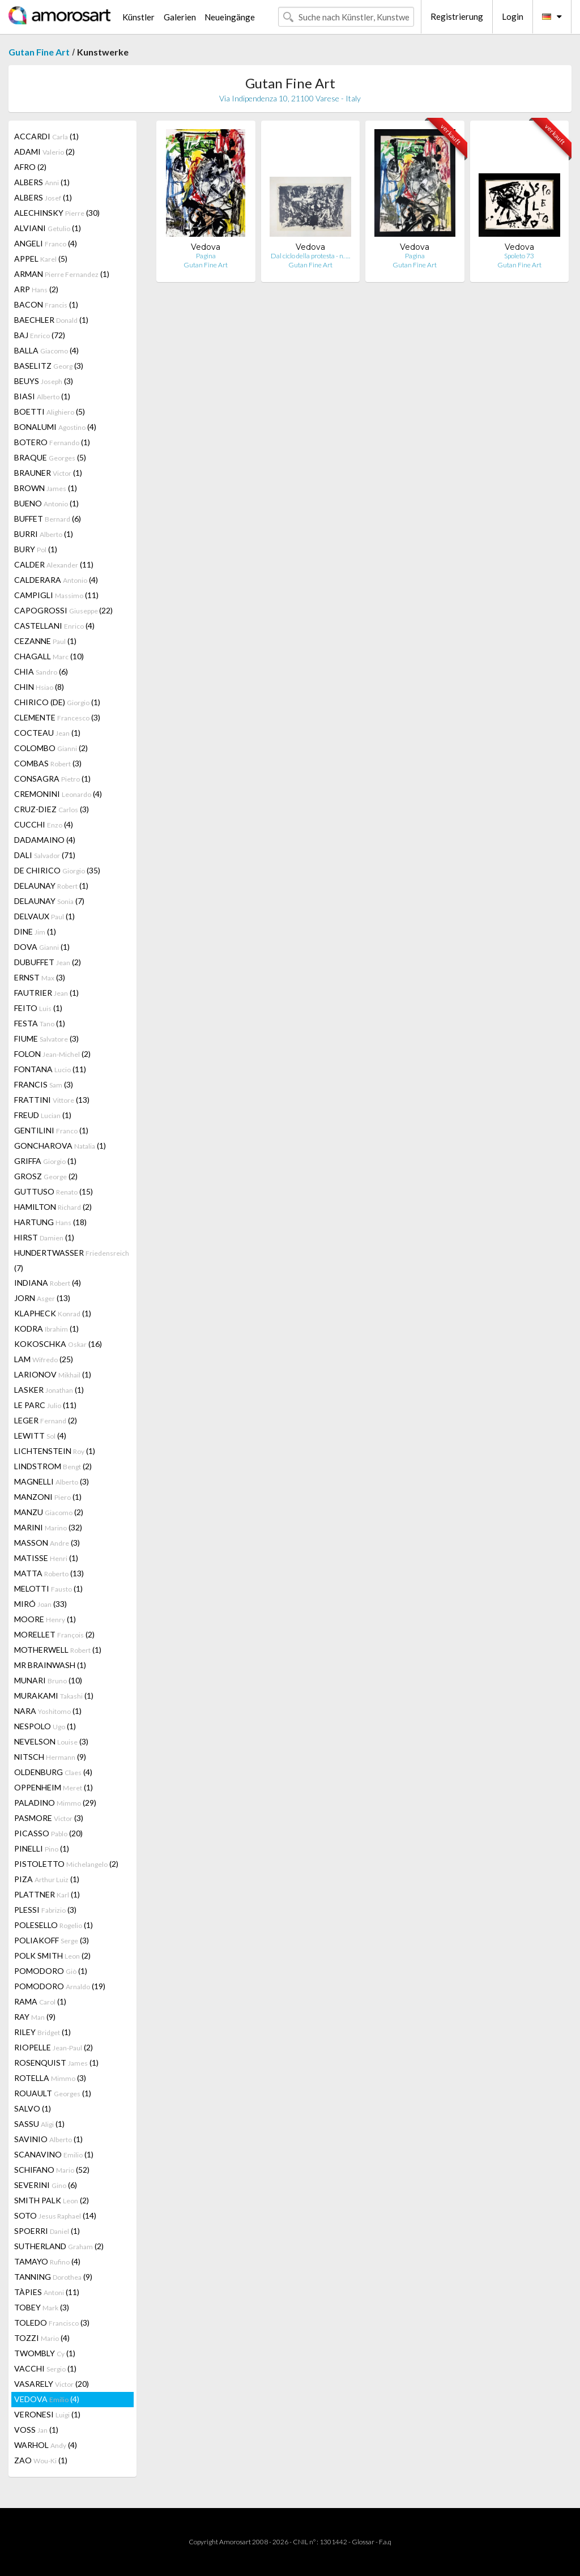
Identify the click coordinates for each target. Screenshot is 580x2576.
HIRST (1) (44, 1237)
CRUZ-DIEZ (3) (51, 809)
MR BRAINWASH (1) (50, 1665)
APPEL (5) (40, 258)
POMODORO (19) (59, 1986)
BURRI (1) (43, 534)
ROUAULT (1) (52, 2093)
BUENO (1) (46, 503)
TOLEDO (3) (51, 2322)
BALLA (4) (46, 350)
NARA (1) (48, 1711)
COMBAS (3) (48, 763)
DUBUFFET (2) (47, 962)
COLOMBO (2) (51, 748)
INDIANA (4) (47, 1282)
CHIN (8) (39, 687)
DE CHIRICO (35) (57, 870)
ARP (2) (36, 289)
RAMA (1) (40, 2001)
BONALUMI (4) (55, 427)
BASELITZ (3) (48, 365)
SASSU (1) (39, 2124)
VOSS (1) (36, 2429)
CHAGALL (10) (49, 656)
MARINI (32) (48, 1527)
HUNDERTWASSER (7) (71, 1260)
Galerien (180, 17)
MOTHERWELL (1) (57, 1649)
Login (512, 16)
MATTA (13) (49, 1573)
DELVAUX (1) (44, 916)
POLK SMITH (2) (52, 1955)
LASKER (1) (49, 1389)
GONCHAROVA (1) (60, 1145)
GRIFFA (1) (45, 1161)
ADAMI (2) (44, 151)
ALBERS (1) (42, 182)
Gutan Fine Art (39, 51)
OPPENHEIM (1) (53, 1787)
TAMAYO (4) (47, 2261)
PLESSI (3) (45, 1909)
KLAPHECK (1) (52, 1313)
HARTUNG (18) (50, 1222)
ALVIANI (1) (47, 228)
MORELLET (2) (54, 1634)
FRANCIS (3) (43, 1084)
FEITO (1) (38, 1008)
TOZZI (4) (42, 2338)
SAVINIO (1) (48, 2139)
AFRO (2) (30, 167)
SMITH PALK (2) (51, 2200)
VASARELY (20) (51, 2384)
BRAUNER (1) (48, 472)
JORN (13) (42, 1298)
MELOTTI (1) (48, 1588)
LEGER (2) (45, 1420)
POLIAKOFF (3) (51, 1940)
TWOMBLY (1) (44, 2353)
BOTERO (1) (52, 442)
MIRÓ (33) (40, 1604)
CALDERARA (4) (56, 580)
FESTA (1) (39, 1023)
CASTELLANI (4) (54, 625)
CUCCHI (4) (43, 824)
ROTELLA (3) (50, 2078)
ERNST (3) (39, 977)
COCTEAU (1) (47, 732)
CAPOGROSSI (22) (63, 610)
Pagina (206, 255)
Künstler (138, 17)
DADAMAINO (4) (44, 840)
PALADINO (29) (55, 1802)
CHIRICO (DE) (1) (57, 702)
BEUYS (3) (43, 381)
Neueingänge (229, 17)
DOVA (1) (42, 947)
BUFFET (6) (47, 518)
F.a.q (385, 2541)
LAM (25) (43, 1359)
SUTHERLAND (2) (59, 2246)
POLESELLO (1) (53, 1925)
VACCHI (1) (45, 2368)
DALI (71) (44, 855)
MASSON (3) (47, 1542)
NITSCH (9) (50, 1757)
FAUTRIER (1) (46, 992)
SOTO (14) (55, 2215)
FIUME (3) (46, 1038)
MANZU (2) (48, 1512)
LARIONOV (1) (52, 1374)
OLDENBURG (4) (53, 1772)
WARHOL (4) (45, 2445)
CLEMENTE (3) (57, 717)
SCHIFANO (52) (51, 2169)
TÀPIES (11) (46, 2292)
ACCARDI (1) (46, 136)
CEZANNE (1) (45, 641)
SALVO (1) (32, 2108)
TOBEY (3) (41, 2307)
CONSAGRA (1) (52, 778)
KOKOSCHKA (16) (58, 1344)
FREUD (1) (42, 1115)
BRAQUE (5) (50, 457)
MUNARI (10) (48, 1680)
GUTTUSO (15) (53, 1191)
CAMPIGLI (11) (56, 595)
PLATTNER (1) (47, 1894)
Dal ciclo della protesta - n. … (310, 255)
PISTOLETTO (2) (66, 1864)
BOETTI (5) (49, 411)
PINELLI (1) (41, 1848)
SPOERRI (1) (47, 2231)
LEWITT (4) (40, 1435)
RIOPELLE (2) (53, 2047)
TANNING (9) (53, 2276)
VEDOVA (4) (46, 2399)
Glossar (363, 2541)
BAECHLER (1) (51, 320)
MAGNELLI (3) (51, 1481)
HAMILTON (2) (53, 1207)
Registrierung (456, 16)
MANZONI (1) (48, 1497)
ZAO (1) (40, 2460)
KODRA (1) (46, 1328)
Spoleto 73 (519, 255)
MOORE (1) (45, 1619)
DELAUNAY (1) (51, 885)
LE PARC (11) (45, 1405)
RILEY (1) (42, 2032)
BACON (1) (46, 304)
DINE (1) (35, 931)
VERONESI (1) (47, 2414)
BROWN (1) (45, 488)
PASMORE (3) (48, 1818)
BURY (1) (35, 549)
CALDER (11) (53, 564)
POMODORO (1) (50, 1971)
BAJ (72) (39, 335)
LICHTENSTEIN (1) (54, 1451)
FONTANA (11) (50, 1069)
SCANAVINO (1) (53, 2154)
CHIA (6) (41, 671)
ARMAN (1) (61, 274)
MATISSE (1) (46, 1558)
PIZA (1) (46, 1879)
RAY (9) (35, 2016)
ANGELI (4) (45, 243)
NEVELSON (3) (51, 1741)
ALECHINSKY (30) (57, 212)
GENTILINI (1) (51, 1130)
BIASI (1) (42, 396)
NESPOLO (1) (45, 1726)
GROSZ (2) (46, 1176)
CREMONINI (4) (58, 794)
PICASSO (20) (48, 1833)
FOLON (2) (52, 1054)
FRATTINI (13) (51, 1099)
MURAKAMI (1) (53, 1695)
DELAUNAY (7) (49, 901)
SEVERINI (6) (45, 2185)
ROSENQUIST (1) (56, 2062)
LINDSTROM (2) (53, 1466)
